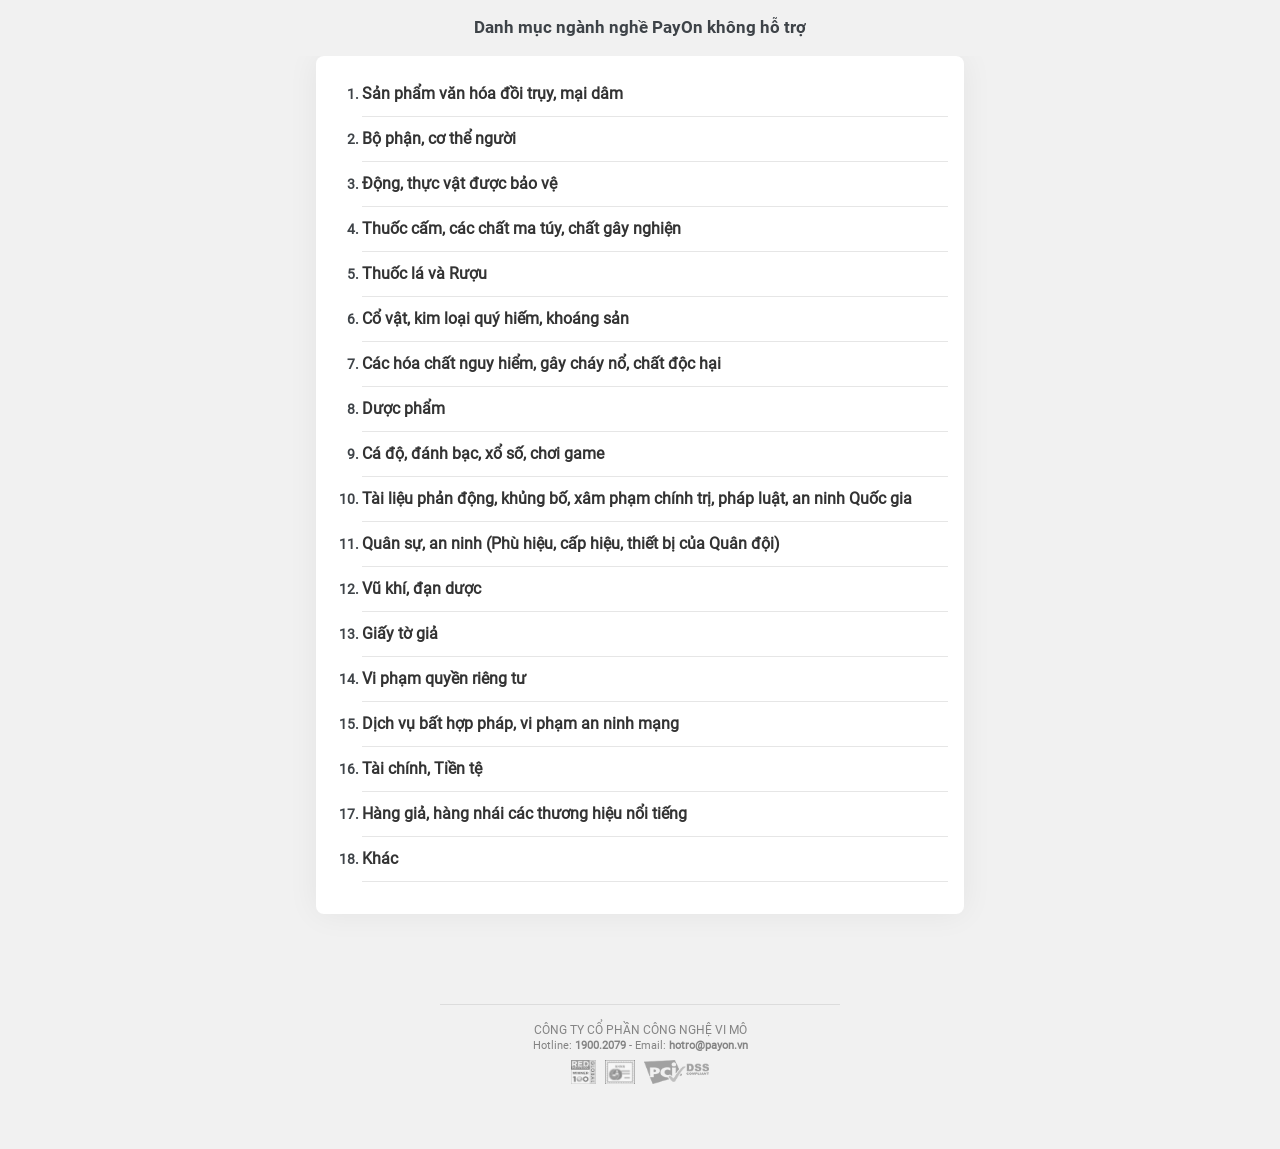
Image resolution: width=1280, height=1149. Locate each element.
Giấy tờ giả (400, 633)
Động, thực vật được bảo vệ (459, 183)
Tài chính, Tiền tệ (422, 768)
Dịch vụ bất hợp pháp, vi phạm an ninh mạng (520, 723)
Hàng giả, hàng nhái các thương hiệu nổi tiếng (524, 813)
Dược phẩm (403, 408)
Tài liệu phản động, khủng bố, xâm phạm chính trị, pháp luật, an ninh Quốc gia (637, 498)
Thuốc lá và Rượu (424, 273)
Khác (380, 858)
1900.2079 (600, 1045)
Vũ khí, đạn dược (421, 588)
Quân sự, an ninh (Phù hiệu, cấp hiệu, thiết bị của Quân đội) (571, 543)
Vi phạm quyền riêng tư (444, 678)
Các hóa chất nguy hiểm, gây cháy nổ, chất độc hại (541, 363)
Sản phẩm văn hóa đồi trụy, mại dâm (492, 93)
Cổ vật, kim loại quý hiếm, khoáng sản (495, 318)
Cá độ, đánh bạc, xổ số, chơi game (483, 453)
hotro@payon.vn (708, 1045)
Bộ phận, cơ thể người (439, 138)
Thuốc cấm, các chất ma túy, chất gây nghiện (521, 228)
